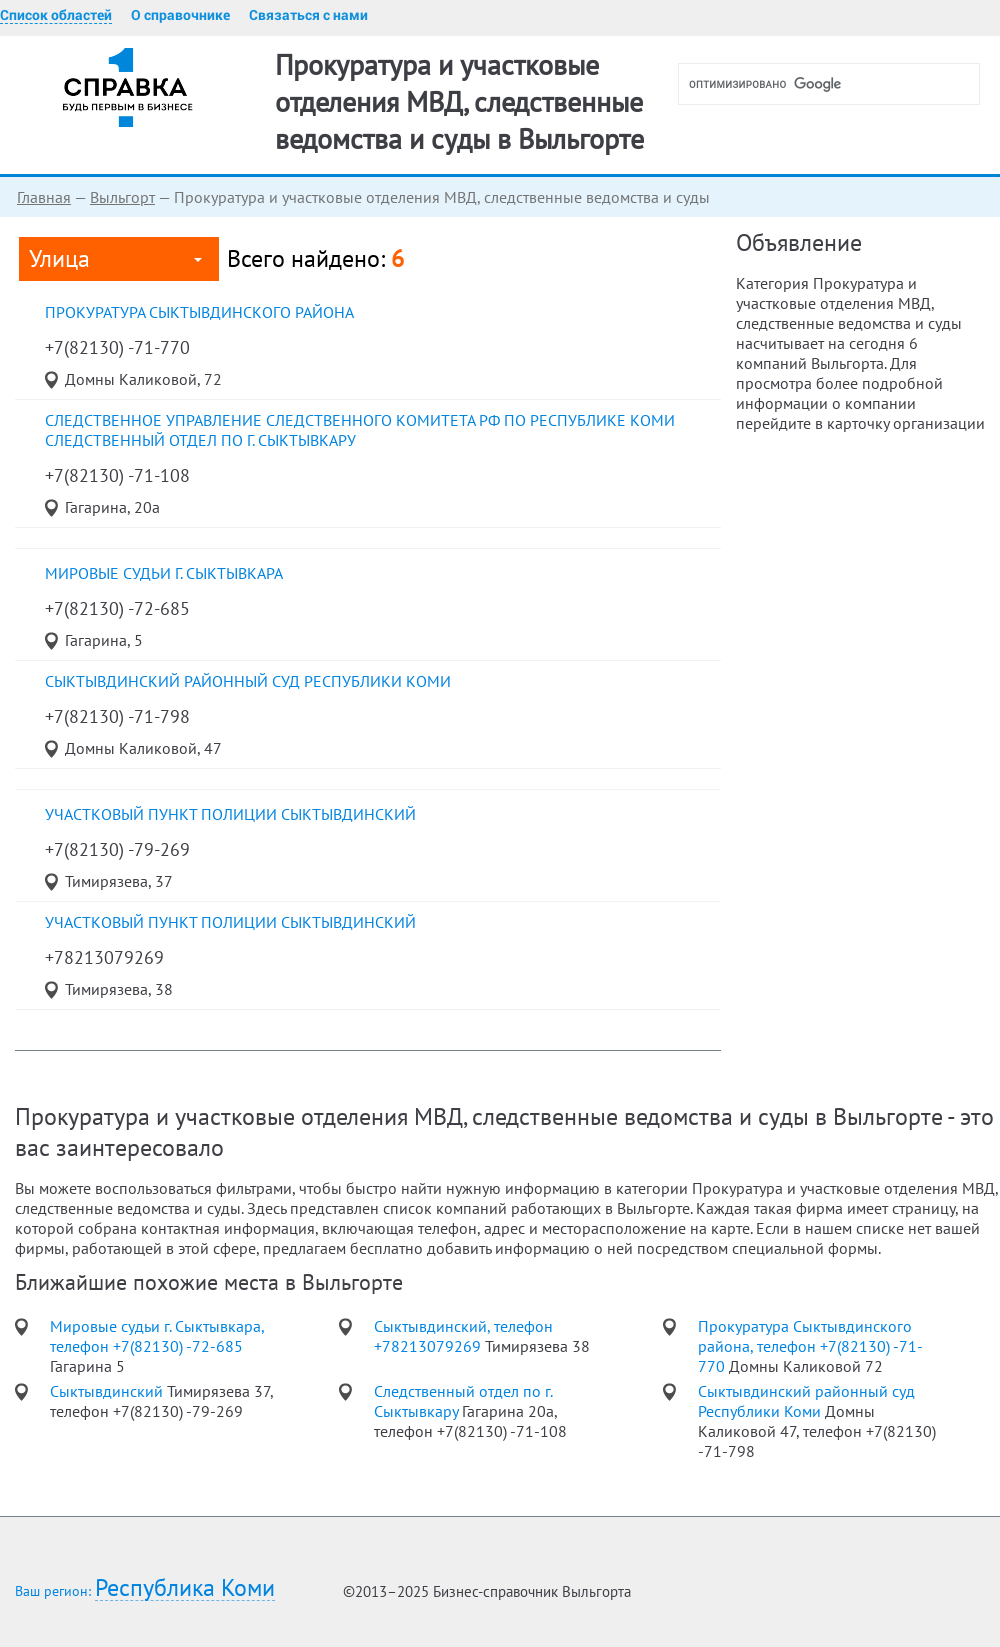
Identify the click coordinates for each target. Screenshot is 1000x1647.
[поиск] (837, 84)
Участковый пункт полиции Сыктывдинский (230, 922)
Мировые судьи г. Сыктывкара (164, 573)
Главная (44, 197)
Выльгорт (122, 197)
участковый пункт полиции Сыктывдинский (230, 814)
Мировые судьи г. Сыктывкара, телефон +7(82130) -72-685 (157, 1336)
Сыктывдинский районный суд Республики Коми (248, 681)
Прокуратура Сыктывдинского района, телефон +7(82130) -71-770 (810, 1346)
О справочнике (180, 15)
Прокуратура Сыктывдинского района (199, 312)
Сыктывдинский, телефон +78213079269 (463, 1336)
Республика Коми (185, 1588)
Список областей (56, 15)
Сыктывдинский (108, 1391)
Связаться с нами (308, 15)
